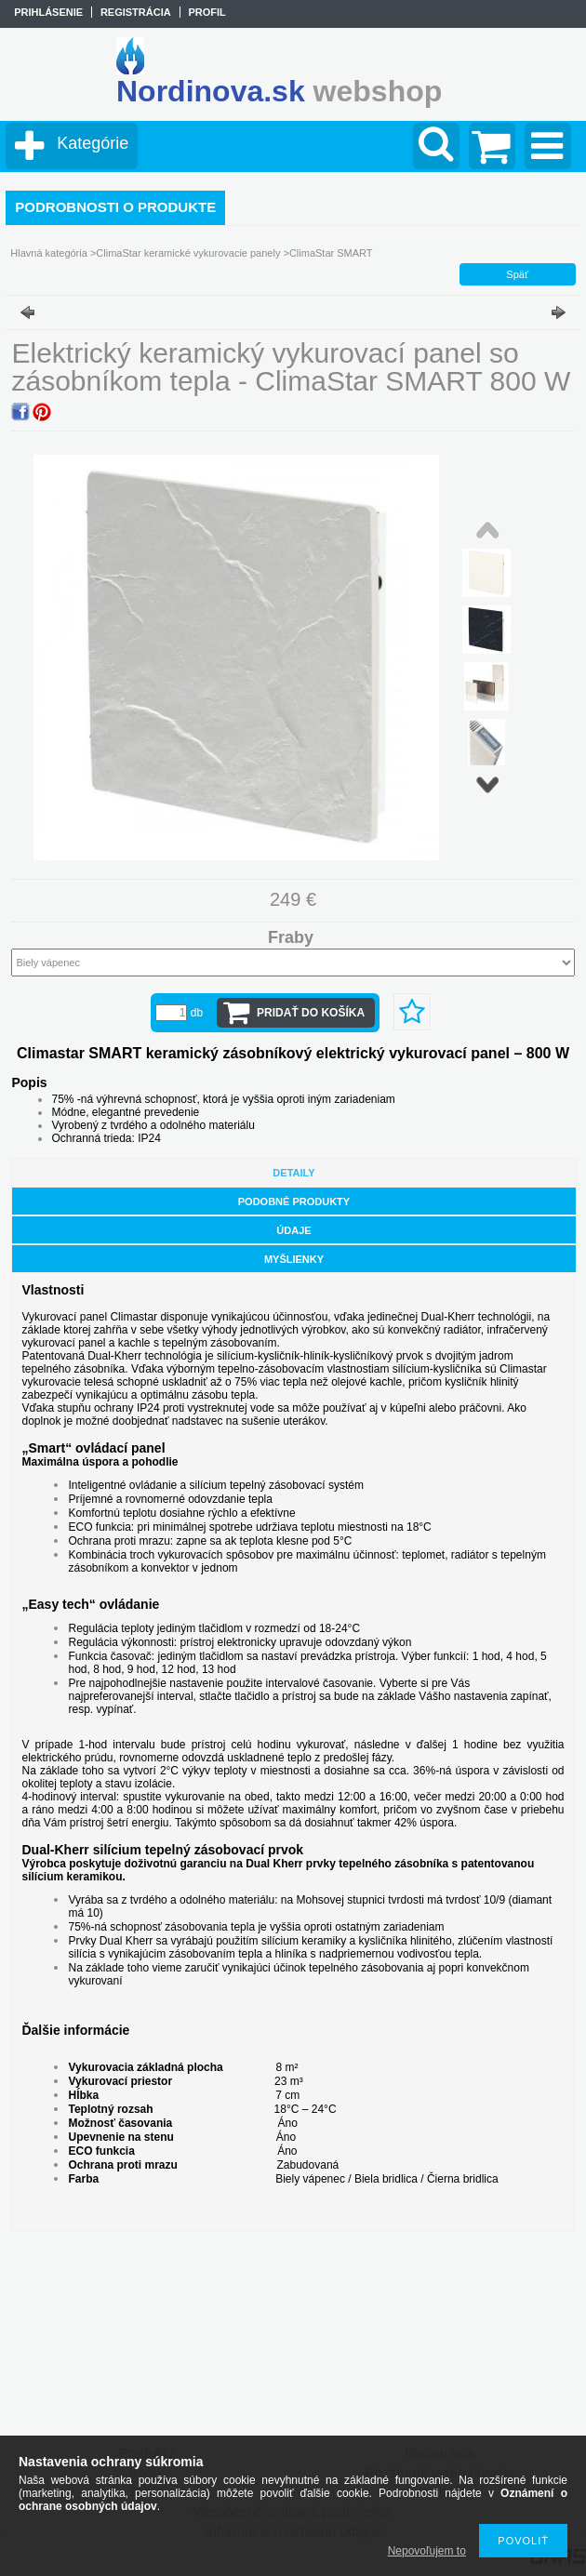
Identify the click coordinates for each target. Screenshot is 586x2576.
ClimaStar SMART (331, 253)
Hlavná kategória (48, 253)
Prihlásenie (48, 12)
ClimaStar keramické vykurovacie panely (188, 253)
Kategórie (92, 143)
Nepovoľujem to (427, 2550)
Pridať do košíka (311, 1012)
